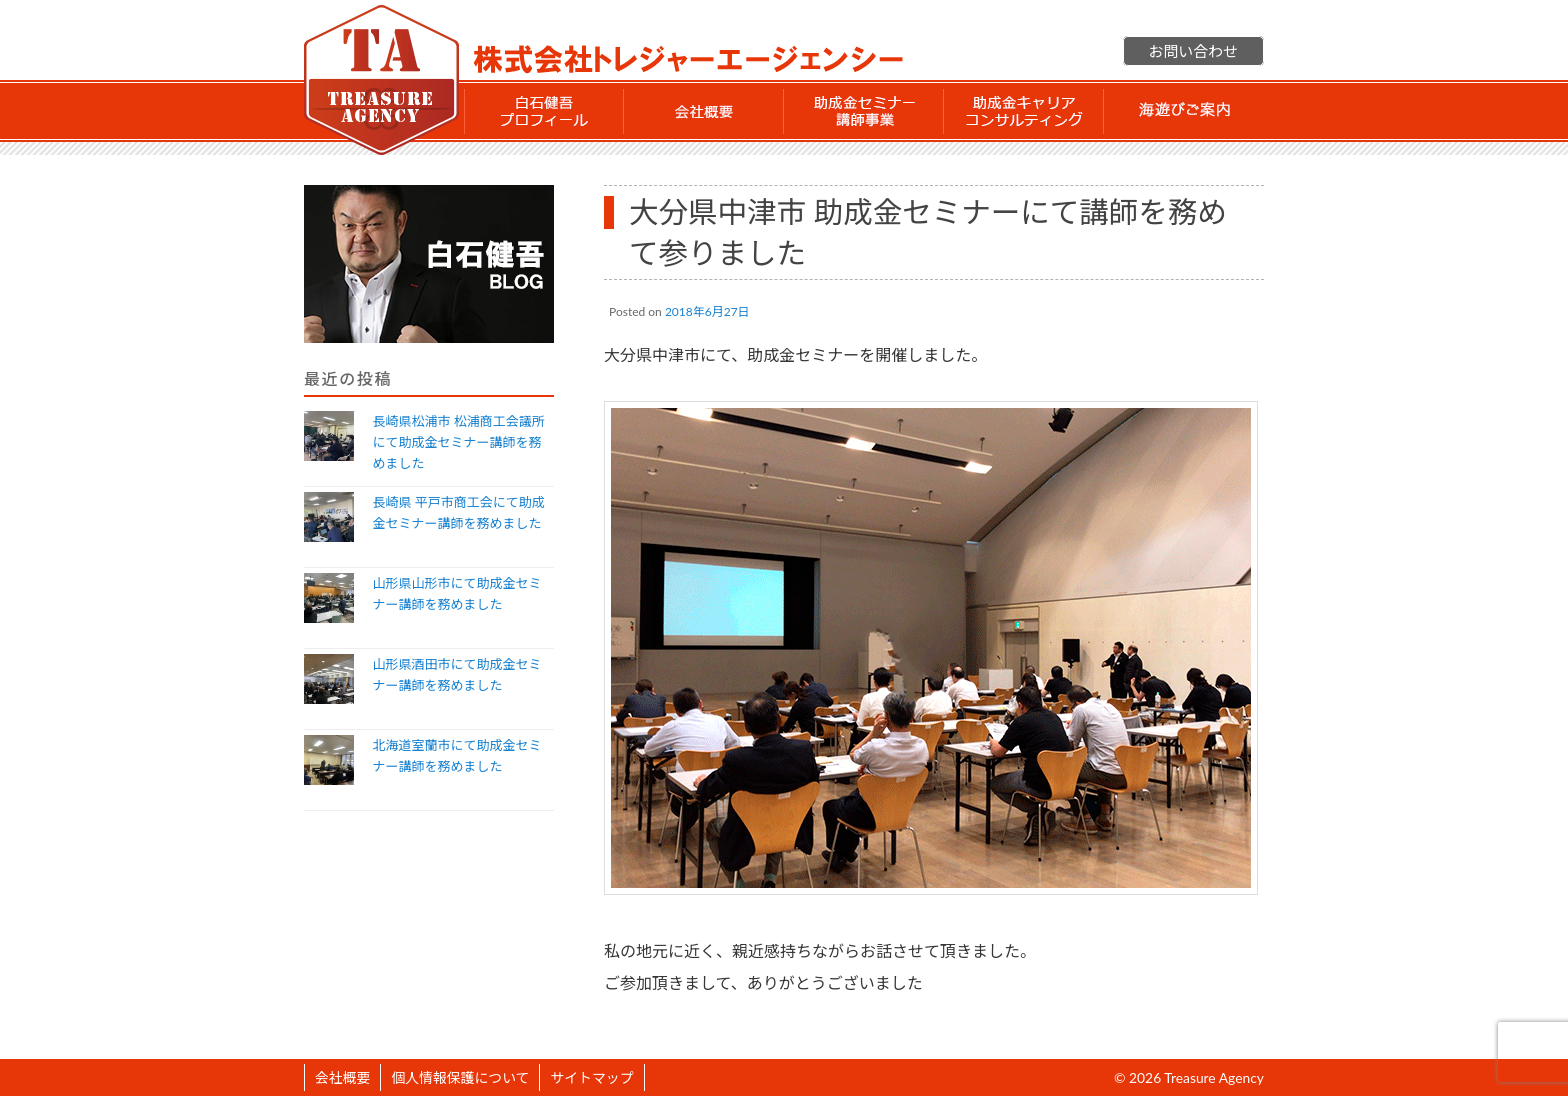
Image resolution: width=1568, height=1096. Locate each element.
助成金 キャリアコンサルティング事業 (1024, 111)
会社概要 (704, 111)
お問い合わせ (1193, 51)
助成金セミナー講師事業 (864, 111)
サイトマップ (591, 1077)
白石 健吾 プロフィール (544, 111)
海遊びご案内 (1184, 111)
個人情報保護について (460, 1077)
